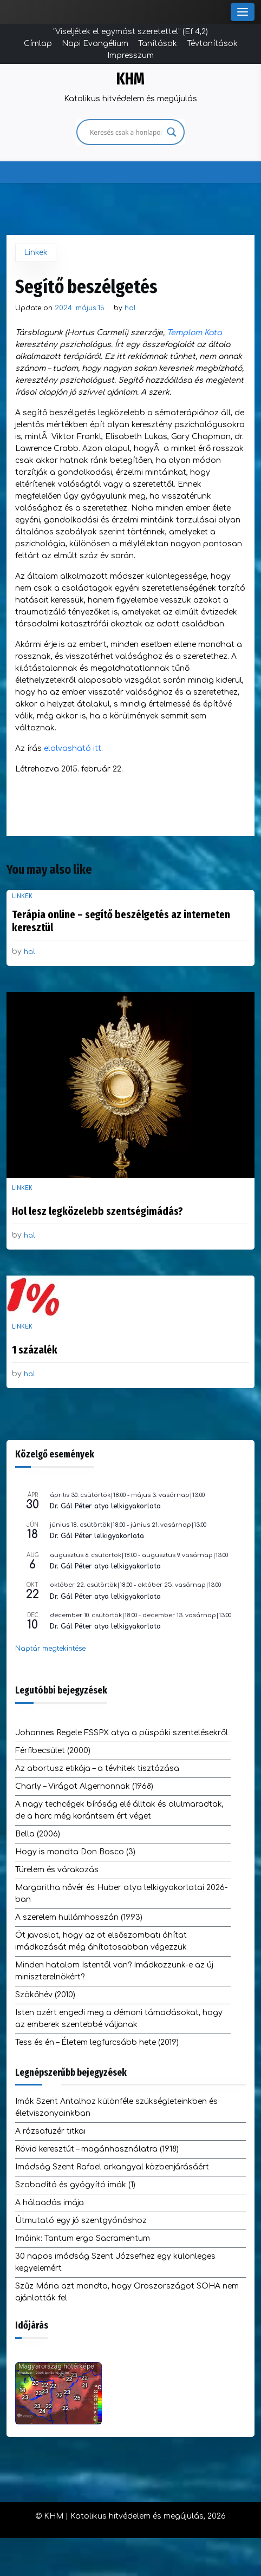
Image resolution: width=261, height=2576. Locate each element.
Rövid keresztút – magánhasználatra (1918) (97, 2149)
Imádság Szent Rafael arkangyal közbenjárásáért (112, 2167)
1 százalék (34, 1349)
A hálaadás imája (49, 2203)
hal (130, 308)
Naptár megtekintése (50, 1648)
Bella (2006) (37, 1834)
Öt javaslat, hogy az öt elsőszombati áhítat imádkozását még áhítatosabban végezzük (101, 1941)
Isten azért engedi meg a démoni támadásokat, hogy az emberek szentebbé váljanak (119, 2019)
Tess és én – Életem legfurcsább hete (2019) (97, 2042)
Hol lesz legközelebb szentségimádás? (97, 1211)
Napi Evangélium (95, 44)
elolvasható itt (72, 748)
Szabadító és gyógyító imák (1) (75, 2185)
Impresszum (130, 55)
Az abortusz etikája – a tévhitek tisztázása (97, 1768)
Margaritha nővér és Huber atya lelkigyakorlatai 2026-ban (121, 1894)
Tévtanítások (212, 44)
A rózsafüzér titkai (50, 2131)
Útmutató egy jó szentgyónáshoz (81, 2221)
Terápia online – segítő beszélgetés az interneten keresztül (121, 921)
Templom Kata (194, 333)
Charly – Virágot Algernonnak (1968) (84, 1786)
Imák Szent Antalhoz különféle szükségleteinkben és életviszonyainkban (116, 2107)
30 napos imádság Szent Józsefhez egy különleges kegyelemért (115, 2262)
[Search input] (125, 132)
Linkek (36, 253)
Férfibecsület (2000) (52, 1751)
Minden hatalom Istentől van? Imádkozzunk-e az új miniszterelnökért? (114, 1971)
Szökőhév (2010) (45, 1995)
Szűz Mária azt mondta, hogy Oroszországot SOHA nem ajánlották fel (127, 2292)
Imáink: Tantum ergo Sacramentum (82, 2238)
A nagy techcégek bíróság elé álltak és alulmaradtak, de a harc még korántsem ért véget (119, 1810)
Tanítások (157, 44)
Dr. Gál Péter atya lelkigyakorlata (105, 1506)
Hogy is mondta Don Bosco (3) (75, 1852)
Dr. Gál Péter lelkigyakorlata (97, 1536)
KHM (130, 79)
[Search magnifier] (171, 132)
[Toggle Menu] (243, 12)
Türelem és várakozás (57, 1870)
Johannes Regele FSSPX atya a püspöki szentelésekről (121, 1733)
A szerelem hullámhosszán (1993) (78, 1917)
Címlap (38, 44)
